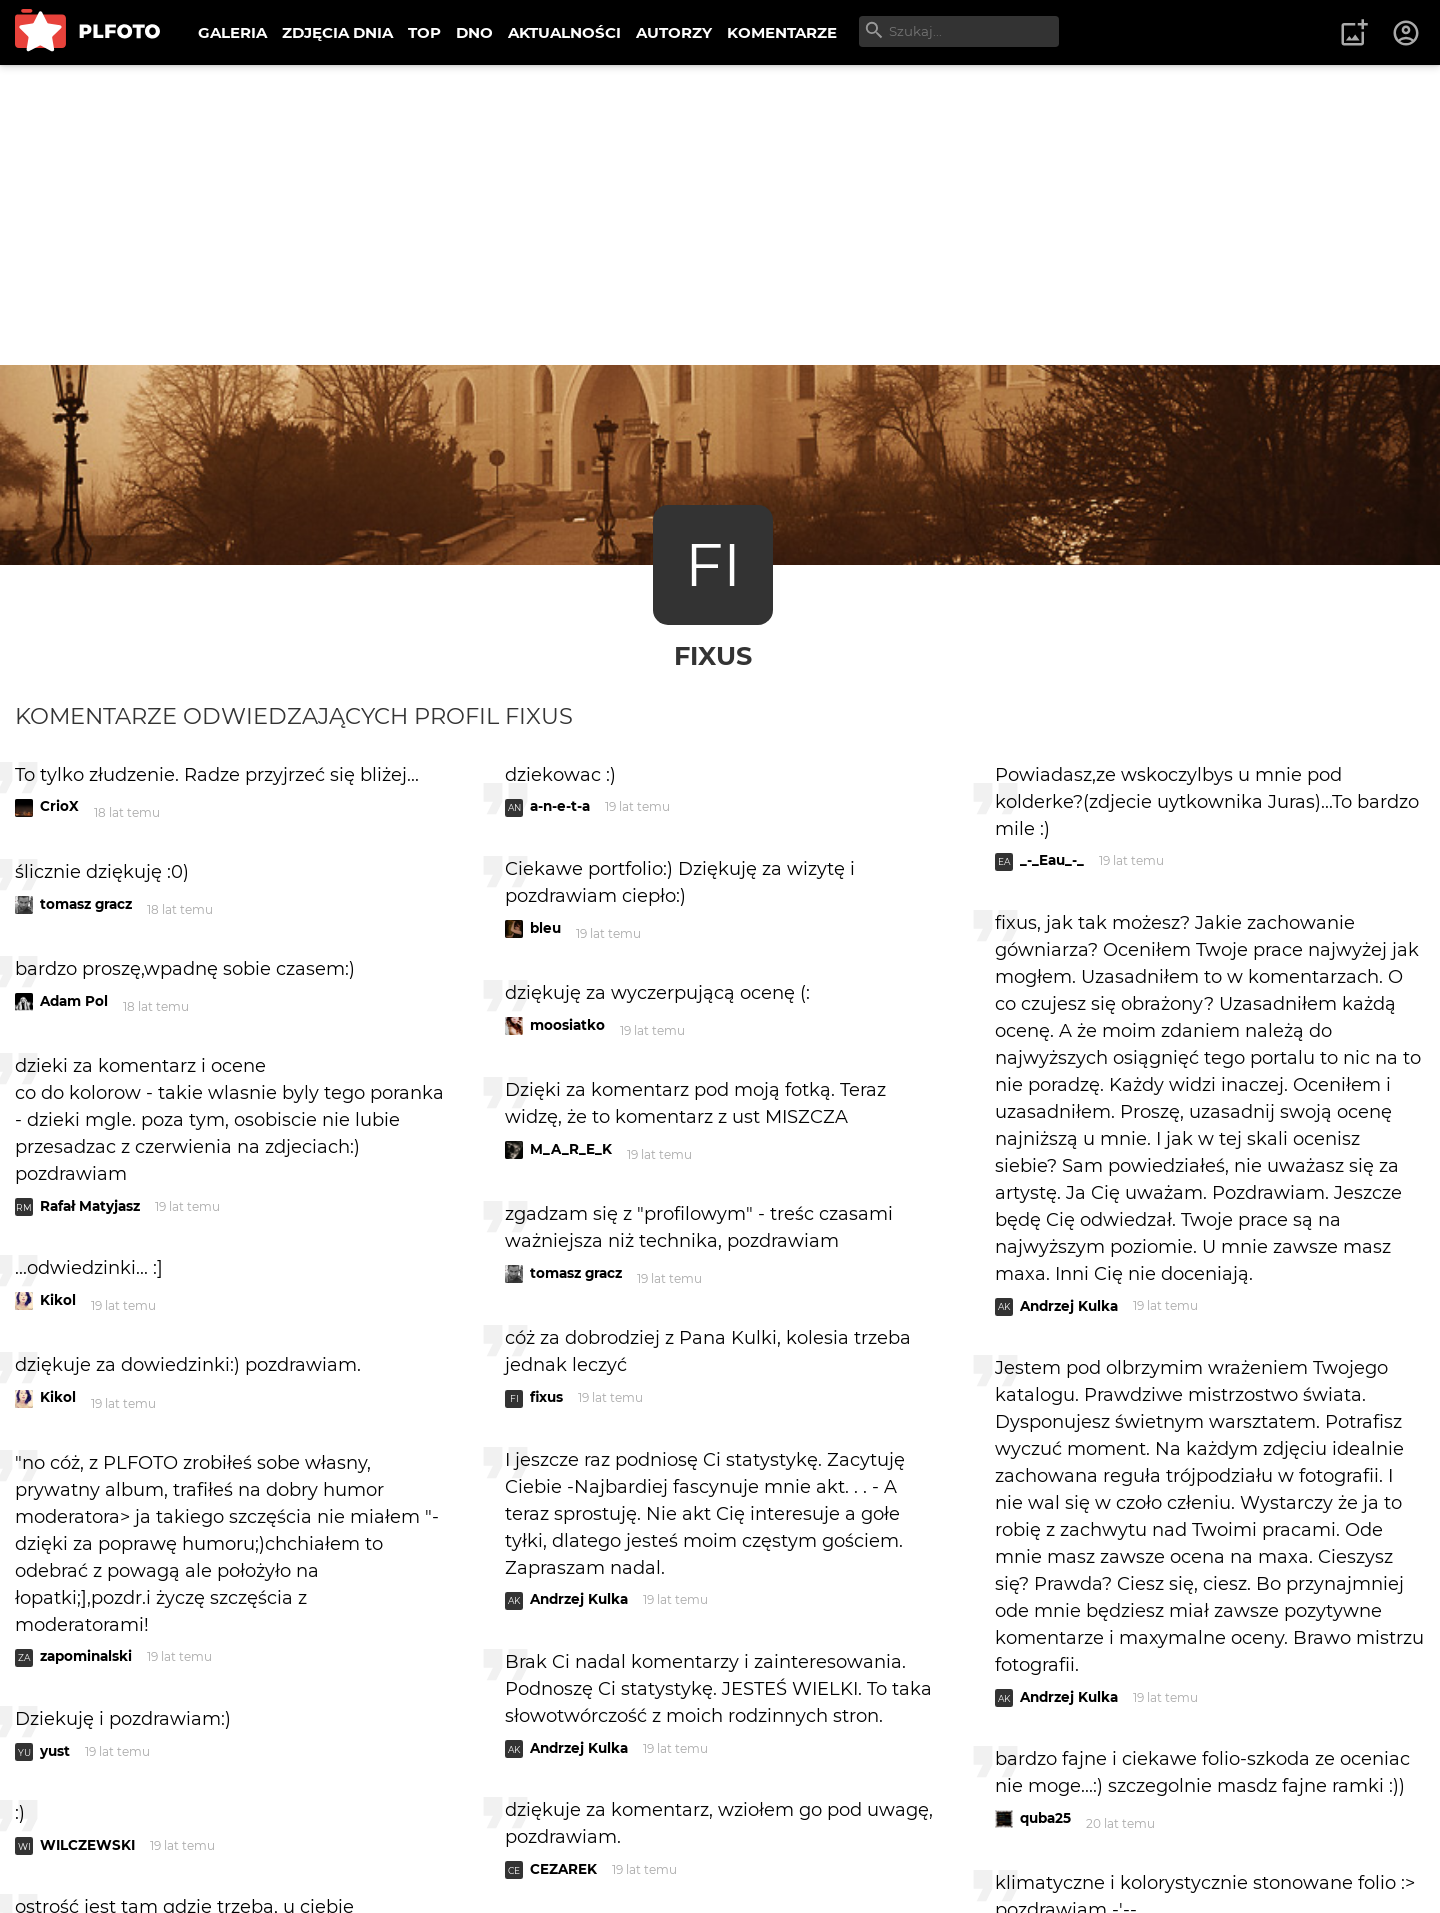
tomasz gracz (86, 904)
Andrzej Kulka (579, 1599)
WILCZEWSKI (87, 1845)
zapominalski (86, 1656)
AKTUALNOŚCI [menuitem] (564, 32)
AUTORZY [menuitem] (674, 32)
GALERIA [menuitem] (232, 32)
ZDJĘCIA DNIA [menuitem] (337, 32)
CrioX (59, 806)
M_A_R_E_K (571, 1149)
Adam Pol (74, 1001)
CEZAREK (563, 1869)
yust (55, 1751)
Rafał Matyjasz (90, 1206)
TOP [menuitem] (424, 32)
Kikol (58, 1300)
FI (713, 564)
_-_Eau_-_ (1052, 860)
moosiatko (567, 1025)
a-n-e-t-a (560, 806)
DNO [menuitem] (474, 32)
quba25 (1045, 1818)
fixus (713, 655)
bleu (545, 928)
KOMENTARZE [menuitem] (782, 32)
